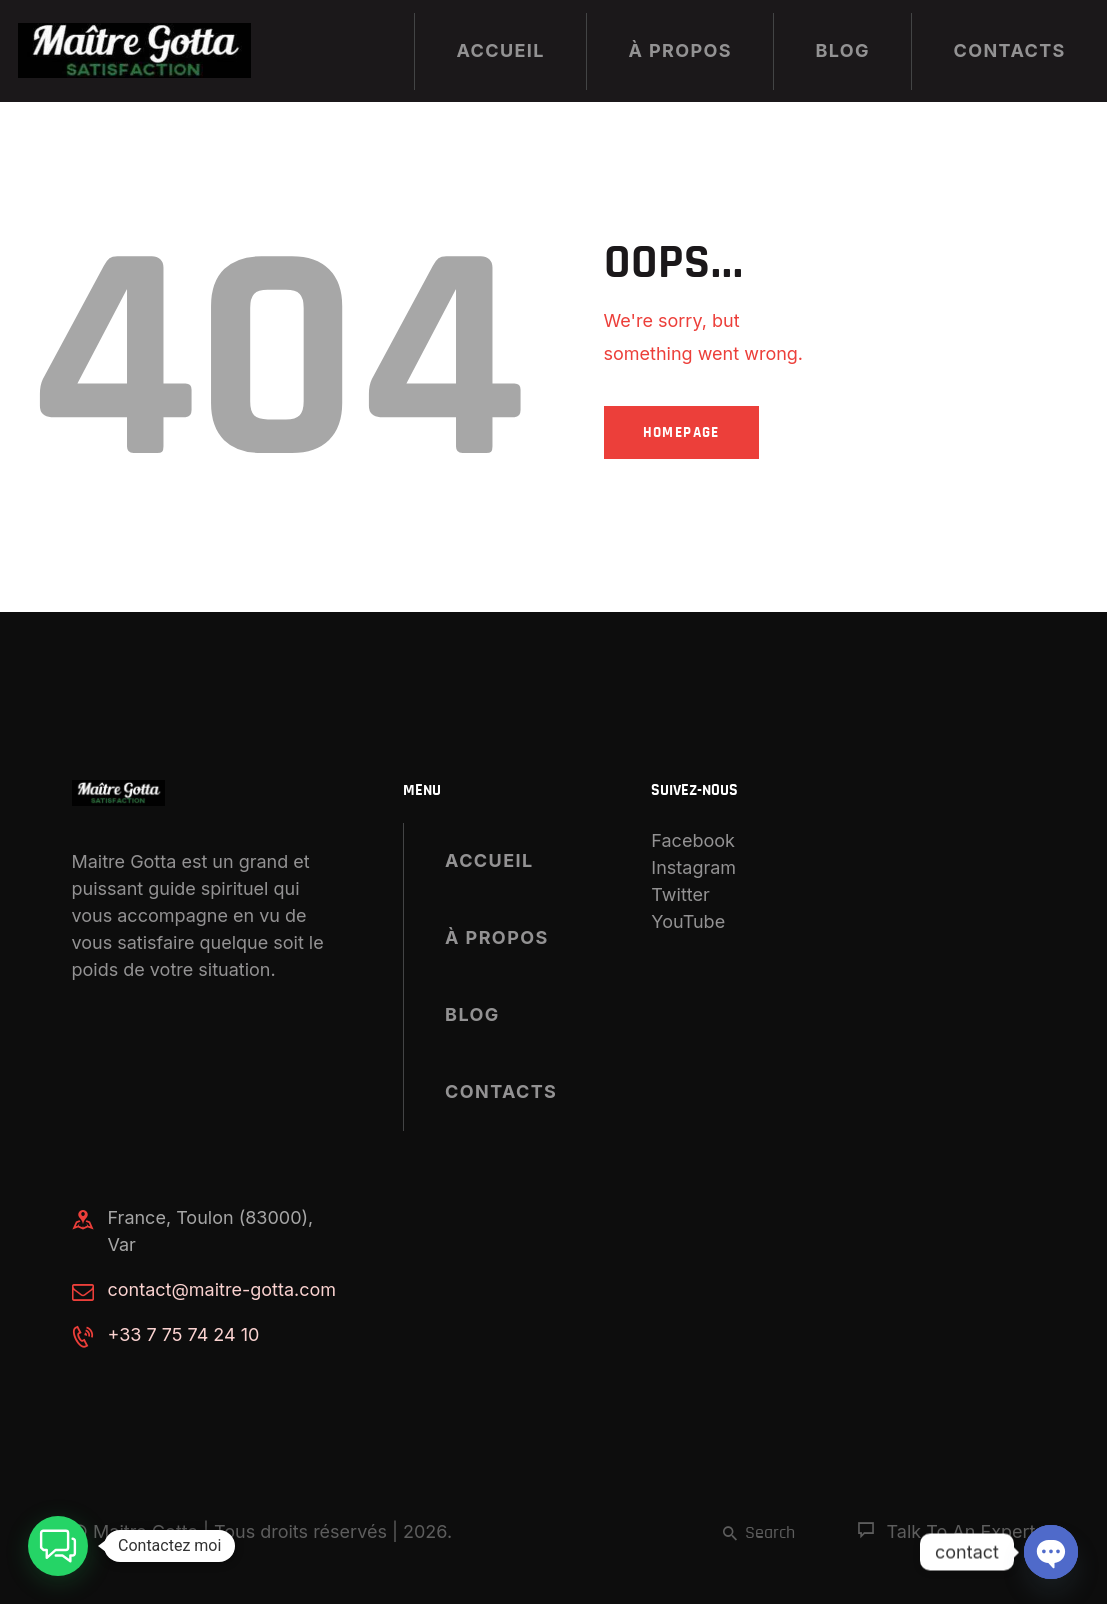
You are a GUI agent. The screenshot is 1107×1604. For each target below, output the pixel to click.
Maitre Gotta (145, 1531)
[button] (58, 1546)
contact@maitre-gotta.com (222, 1289)
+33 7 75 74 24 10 (184, 1334)
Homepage (681, 432)
